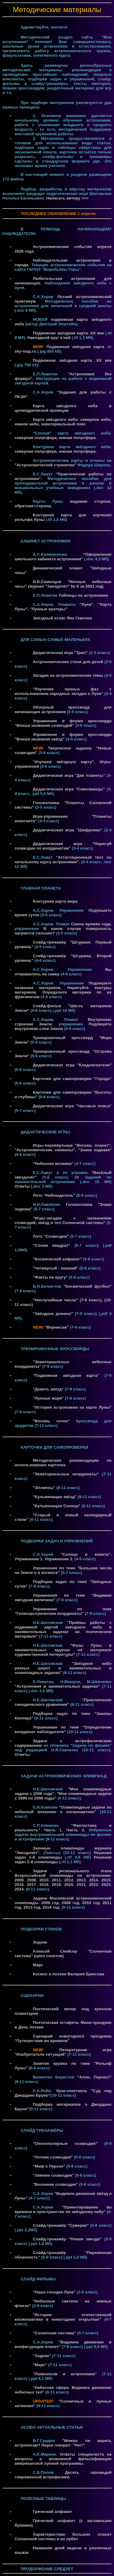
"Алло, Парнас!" (94, 2077)
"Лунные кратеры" (48, 609)
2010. (46, 1880)
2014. (95, 1880)
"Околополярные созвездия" (65, 2143)
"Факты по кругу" (50, 1277)
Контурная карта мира (55, 901)
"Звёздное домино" (53, 1313)
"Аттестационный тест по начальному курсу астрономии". (63, 859)
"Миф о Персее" (49, 2166)
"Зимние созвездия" (53, 2175)
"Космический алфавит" (57, 1259)
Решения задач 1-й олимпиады (63, 1855)
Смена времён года (90, 924)
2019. (58, 1884)
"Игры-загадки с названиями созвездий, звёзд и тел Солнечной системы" (63, 1220)
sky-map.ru (25, 351)
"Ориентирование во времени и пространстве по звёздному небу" (63, 2209)
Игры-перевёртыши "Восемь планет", (72, 1145)
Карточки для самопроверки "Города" (72, 1078)
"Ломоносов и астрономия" (65, 2374)
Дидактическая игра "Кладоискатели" (72, 1065)
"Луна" (86, 604)
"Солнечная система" (54, 2333)
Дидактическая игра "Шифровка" (67, 830)
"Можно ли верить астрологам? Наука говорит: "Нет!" (63, 2442)
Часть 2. (75, 1830)
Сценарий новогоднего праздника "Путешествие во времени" (63, 2038)
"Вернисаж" (57, 1327)
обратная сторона (33, 506)
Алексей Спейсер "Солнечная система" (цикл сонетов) (63, 1953)
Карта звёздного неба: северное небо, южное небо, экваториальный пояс (63, 421)
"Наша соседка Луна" (54, 2292)
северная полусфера (36, 437)
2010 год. (92, 1902)
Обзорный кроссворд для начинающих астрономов (63, 709)
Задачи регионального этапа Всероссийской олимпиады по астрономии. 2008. (63, 1875)
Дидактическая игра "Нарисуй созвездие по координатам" (63, 845)
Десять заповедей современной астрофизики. (63, 2474)
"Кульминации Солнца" (56, 1506)
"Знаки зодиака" (95, 1150)
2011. (58, 1880)
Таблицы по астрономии (83, 595)
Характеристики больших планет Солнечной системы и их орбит (63, 2536)
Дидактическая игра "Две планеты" (69, 775)
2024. (20, 1889)
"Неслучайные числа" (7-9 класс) (67, 1300)
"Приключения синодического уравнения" (63, 1702)
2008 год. (72, 1902)
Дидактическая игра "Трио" (60, 652)
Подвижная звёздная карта (75, 346)
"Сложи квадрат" (51, 1245)
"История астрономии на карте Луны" (72, 1407)
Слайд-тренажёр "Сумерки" (61, 2225)
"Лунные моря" (48, 1398)
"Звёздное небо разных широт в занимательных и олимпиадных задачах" (63, 1668)
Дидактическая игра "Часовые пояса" (72, 1106)
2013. (83, 1880)
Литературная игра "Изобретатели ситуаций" (63, 2052)
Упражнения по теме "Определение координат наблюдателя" (63, 1729)
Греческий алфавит (52, 2511)
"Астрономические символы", (45, 1150)
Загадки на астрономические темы (68, 675)
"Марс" (40, 2365)
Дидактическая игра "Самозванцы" (69, 789)
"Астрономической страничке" (45, 465)
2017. (33, 1884)
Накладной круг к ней (49, 337)
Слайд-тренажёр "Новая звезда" (67, 2239)
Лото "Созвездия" (51, 1236)
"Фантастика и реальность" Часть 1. (63, 1827)
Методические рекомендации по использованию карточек (63, 1462)
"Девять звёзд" (48, 1389)
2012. (70, 1880)
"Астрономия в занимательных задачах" (57, 1686)
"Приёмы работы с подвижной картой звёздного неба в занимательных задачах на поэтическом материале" (63, 1629)
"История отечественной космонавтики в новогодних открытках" (63, 2317)
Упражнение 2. (58, 1559)
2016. (21, 1884)
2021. (83, 1884)
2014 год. (52, 1907)
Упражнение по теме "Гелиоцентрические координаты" (63, 1611)
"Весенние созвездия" (55, 2184)
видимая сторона (90, 501)
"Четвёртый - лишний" (55, 1268)
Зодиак (40, 1942)
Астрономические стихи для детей (68, 661)
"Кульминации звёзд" (55, 1496)
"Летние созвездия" (53, 2157)
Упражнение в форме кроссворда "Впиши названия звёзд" (63, 736)
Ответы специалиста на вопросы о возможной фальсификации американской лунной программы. (63, 2459)
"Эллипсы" (44, 1487)
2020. (70, 1884)
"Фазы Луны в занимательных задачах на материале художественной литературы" (63, 1650)
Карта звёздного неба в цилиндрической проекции (63, 408)
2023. (107, 1884)
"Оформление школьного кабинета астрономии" (63, 556)
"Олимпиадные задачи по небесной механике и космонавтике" (63, 1809)
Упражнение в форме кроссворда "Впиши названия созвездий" (63, 723)
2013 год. (33, 1907)
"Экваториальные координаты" (66, 1474)
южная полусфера (77, 437)
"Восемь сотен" (51, 1421)
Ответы (22, 1186)
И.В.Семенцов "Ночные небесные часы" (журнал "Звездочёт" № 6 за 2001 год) (63, 584)
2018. (46, 1884)
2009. (33, 1880)
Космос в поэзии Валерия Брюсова (68, 1974)
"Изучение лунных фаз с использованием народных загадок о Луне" (63, 691)
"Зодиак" (42, 2355)
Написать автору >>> (67, 198)
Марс (38, 1965)
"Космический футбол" (88, 1286)
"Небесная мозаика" (53, 1163)
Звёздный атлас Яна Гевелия (62, 618)
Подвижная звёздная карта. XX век (68, 333)
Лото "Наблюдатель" (54, 1195)
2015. (107, 1880)
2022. (95, 1884)
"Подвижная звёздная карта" (66, 1375)
